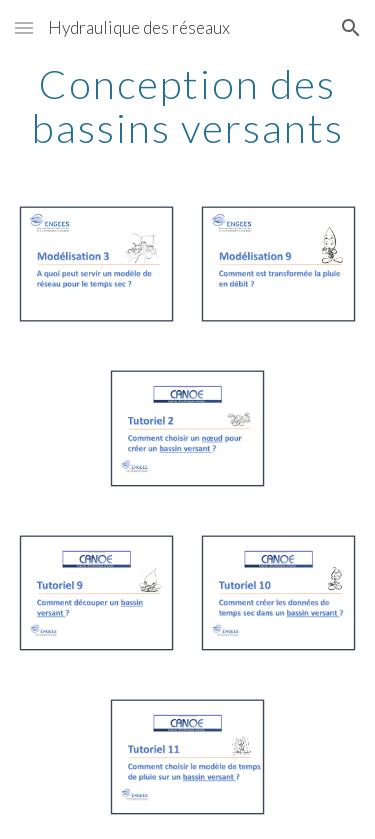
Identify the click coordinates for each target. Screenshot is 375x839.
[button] (24, 27)
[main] (188, 106)
